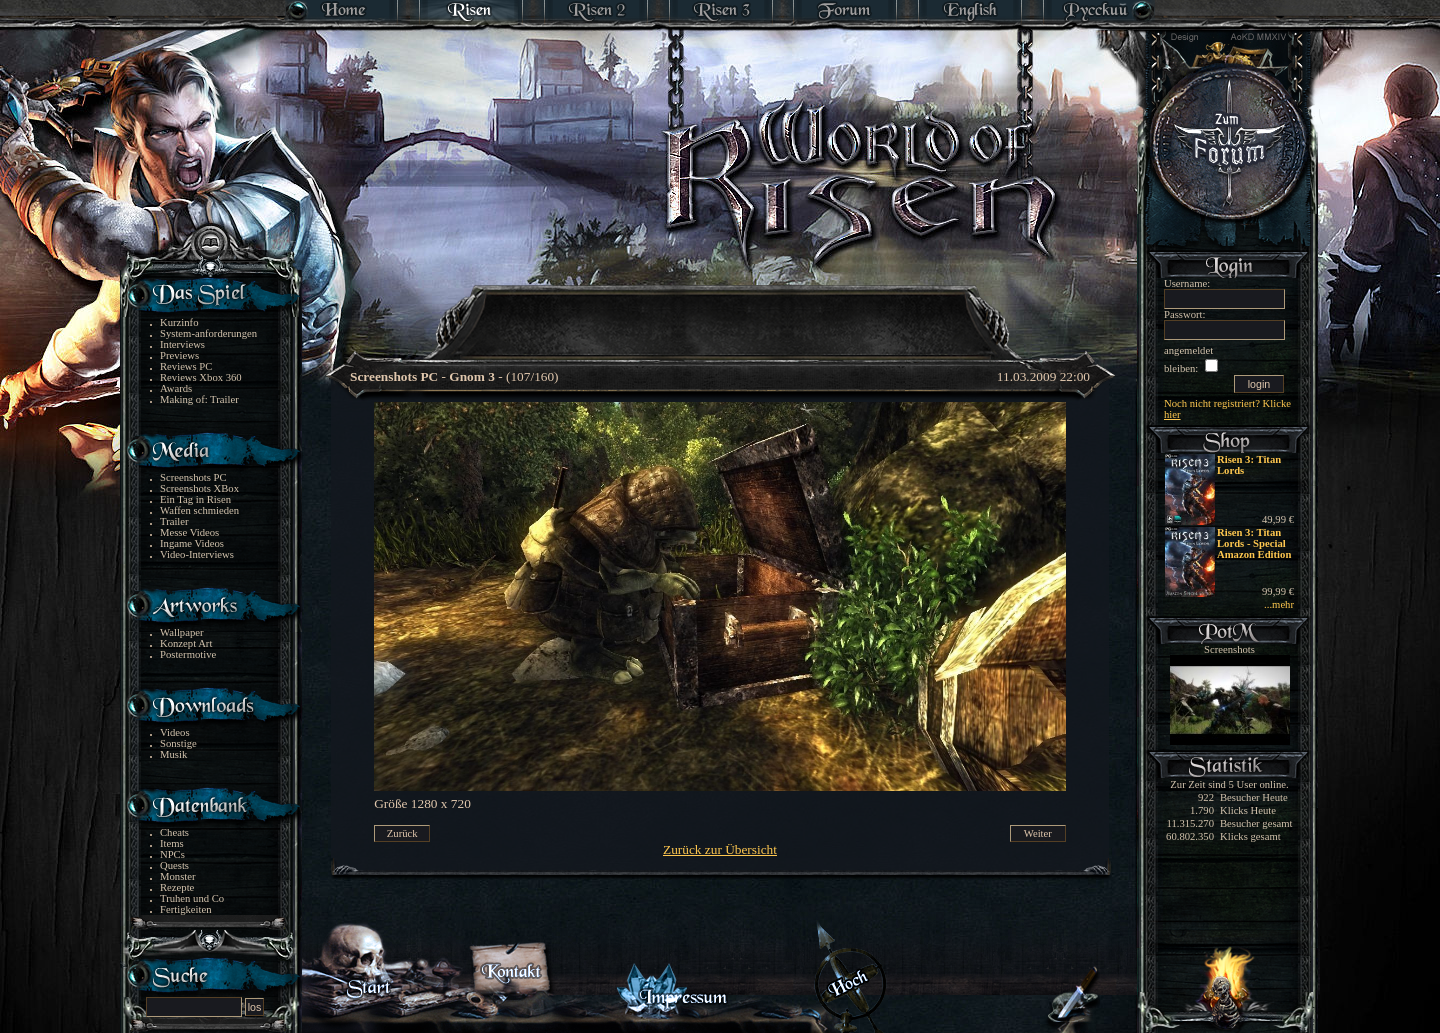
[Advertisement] (721, 310)
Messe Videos (189, 532)
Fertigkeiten (186, 909)
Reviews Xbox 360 (201, 377)
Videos (175, 732)
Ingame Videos (192, 543)
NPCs (172, 854)
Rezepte (177, 887)
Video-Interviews (197, 554)
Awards (176, 388)
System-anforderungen (208, 333)
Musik (173, 754)
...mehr (1279, 604)
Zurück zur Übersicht (720, 849)
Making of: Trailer (199, 399)
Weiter (1038, 833)
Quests (174, 865)
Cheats (174, 832)
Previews (179, 355)
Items (172, 843)
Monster (178, 876)
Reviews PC (186, 366)
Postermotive (188, 654)
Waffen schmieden (199, 510)
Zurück (402, 833)
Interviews (182, 344)
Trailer (174, 521)
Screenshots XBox (199, 488)
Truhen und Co (192, 898)
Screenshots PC (193, 477)
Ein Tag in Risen (195, 499)
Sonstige (178, 743)
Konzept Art (186, 643)
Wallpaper (182, 632)
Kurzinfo (179, 322)
